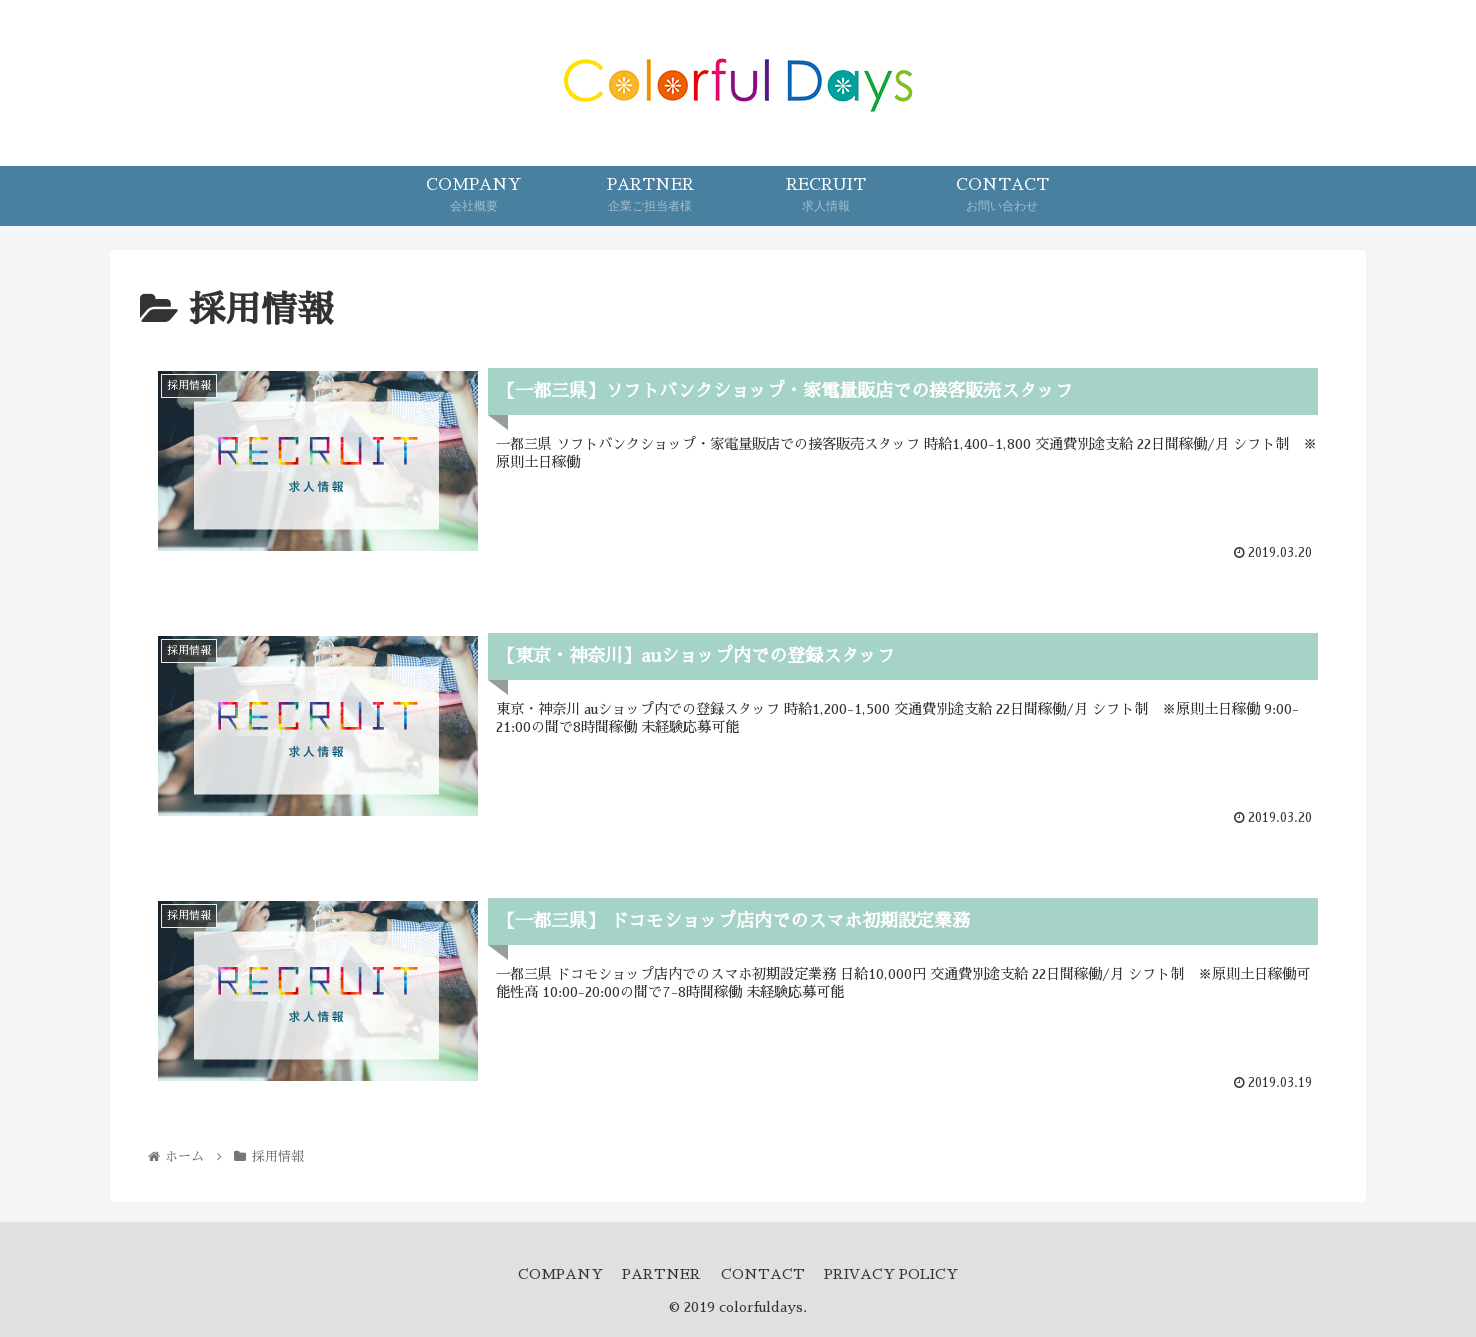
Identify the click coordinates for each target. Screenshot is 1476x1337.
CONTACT (764, 1275)
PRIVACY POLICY (894, 1275)
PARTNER (661, 1275)
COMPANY (558, 1275)
